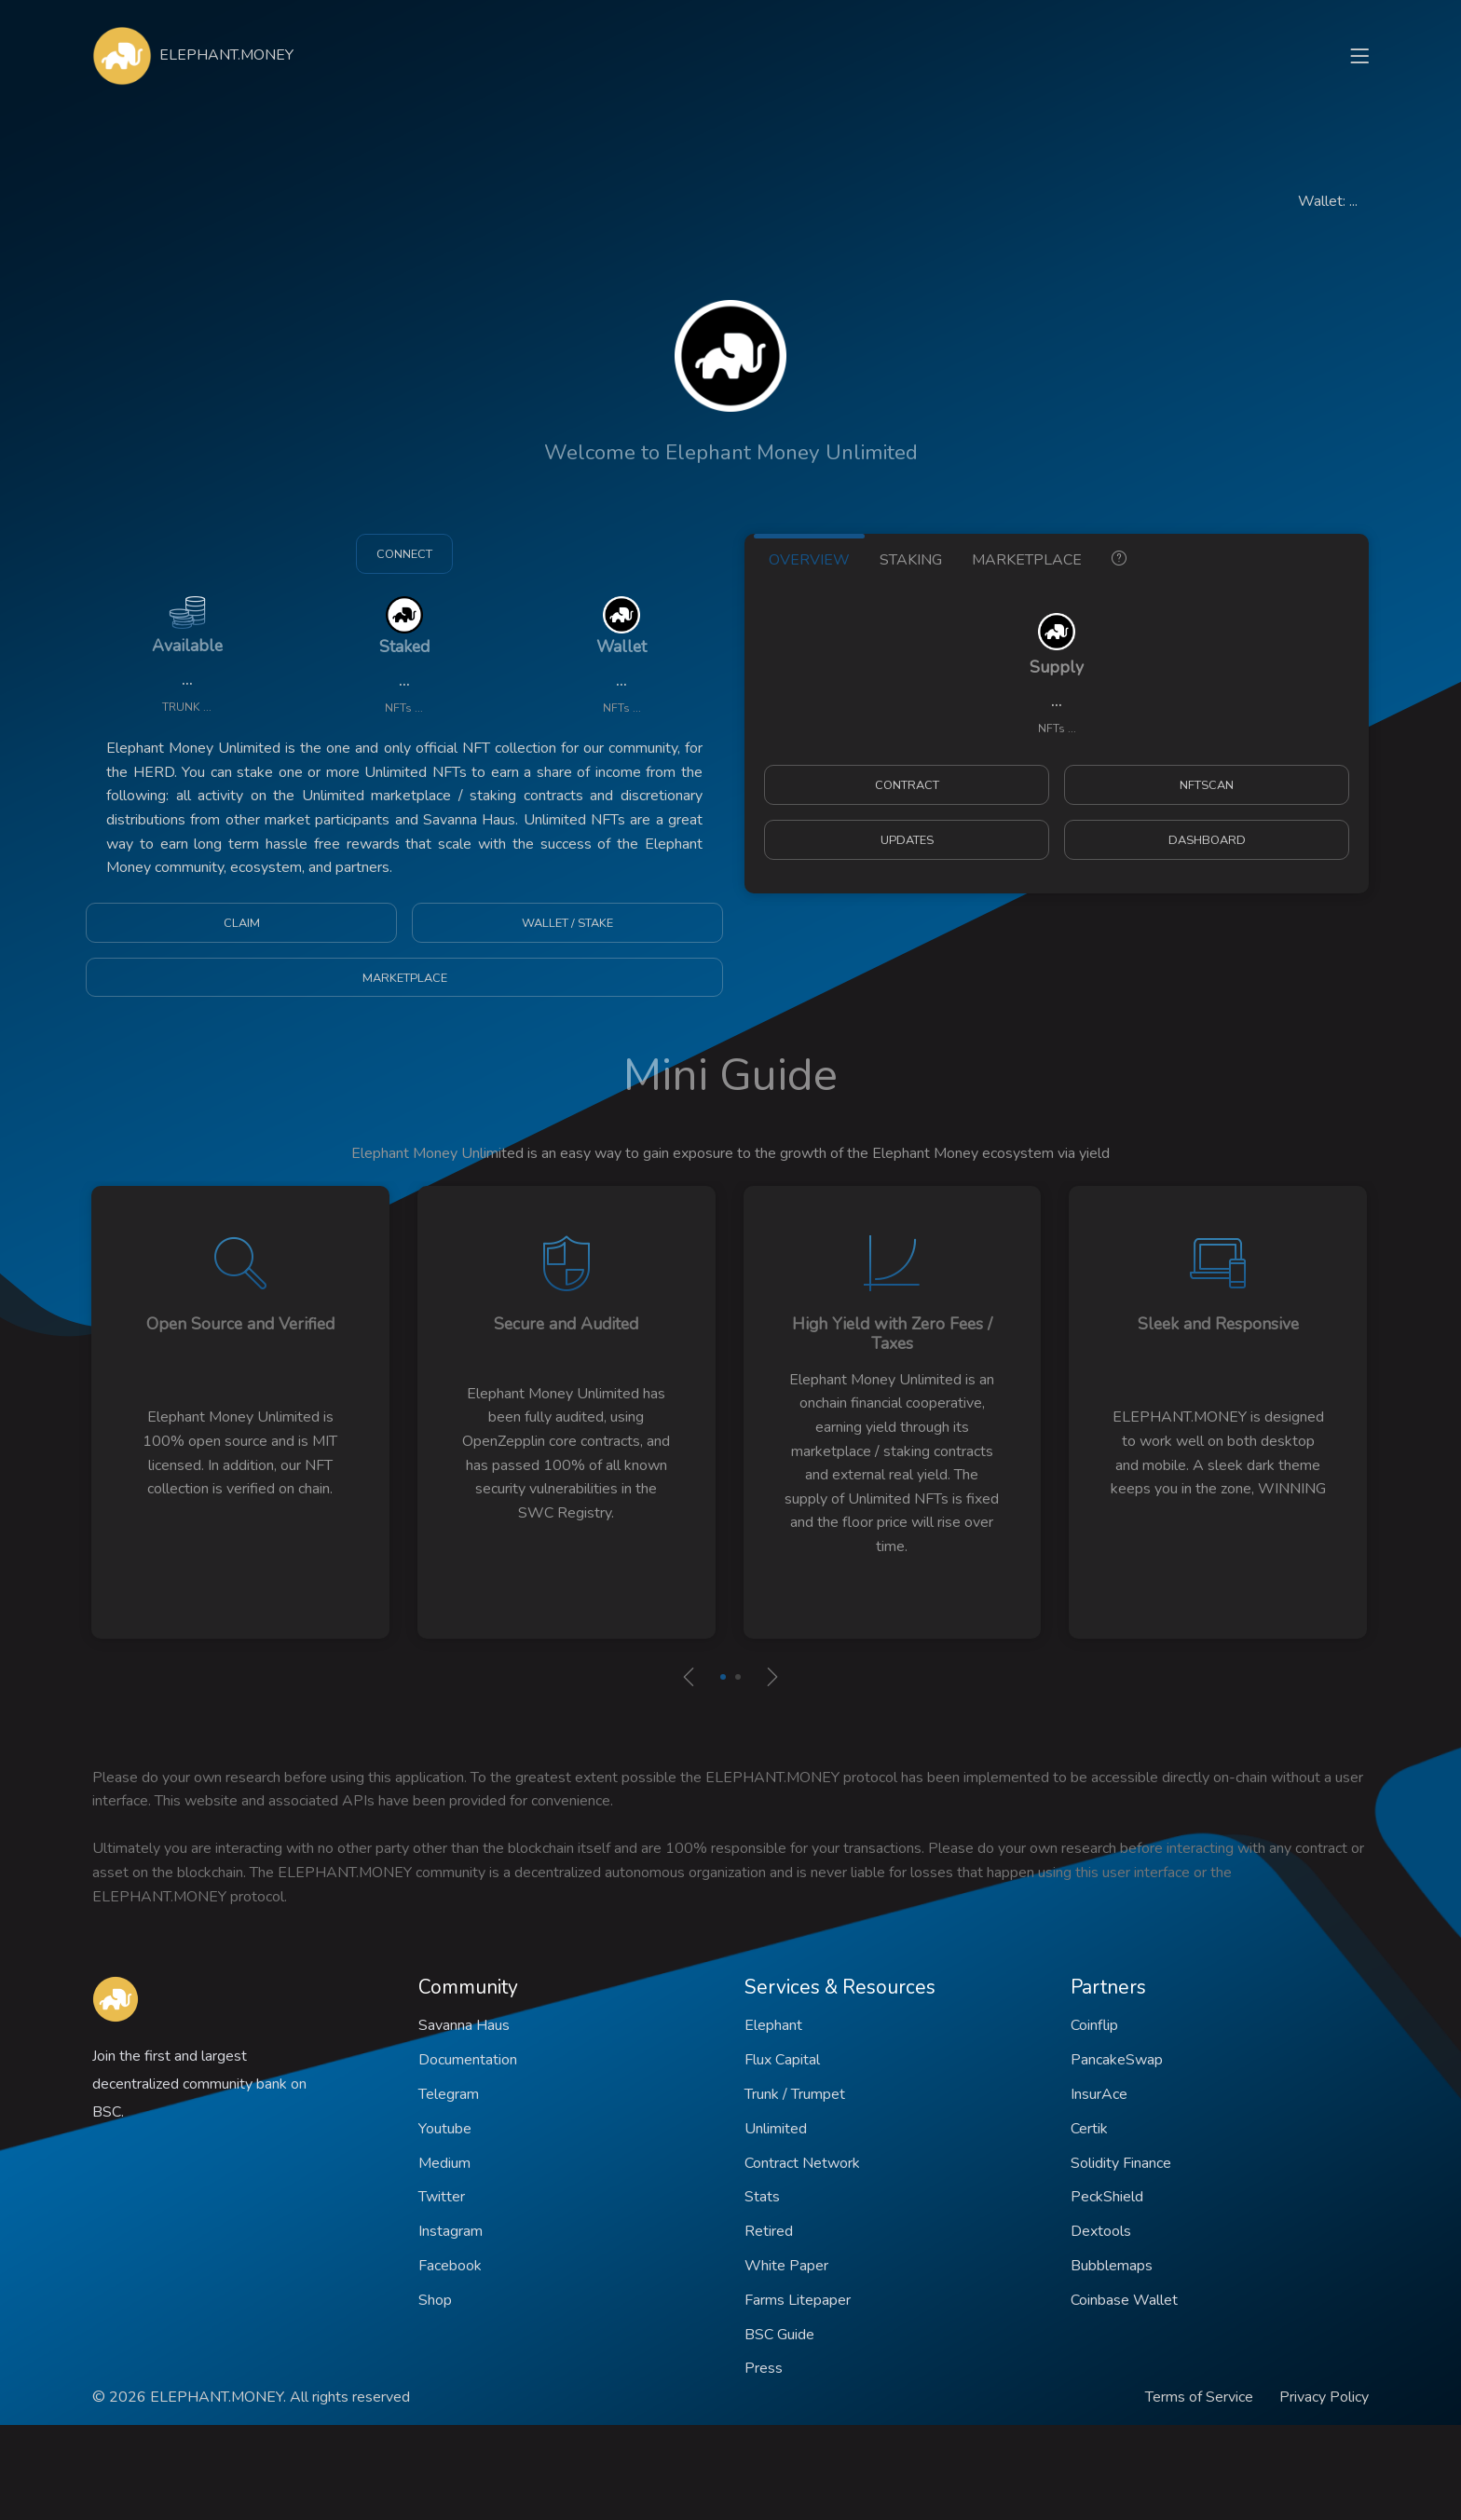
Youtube (444, 2128)
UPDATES (907, 840)
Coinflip (1094, 2025)
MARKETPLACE (404, 978)
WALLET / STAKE (567, 923)
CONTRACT (907, 785)
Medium (444, 2163)
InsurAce (1099, 2094)
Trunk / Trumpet (794, 2094)
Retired (768, 2231)
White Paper (786, 2265)
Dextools (1101, 2231)
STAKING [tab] (911, 560)
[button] (723, 1677)
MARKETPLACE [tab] (1027, 560)
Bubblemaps (1112, 2265)
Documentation (467, 2060)
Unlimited (775, 2128)
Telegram (448, 2094)
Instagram (450, 2231)
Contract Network (802, 2163)
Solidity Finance (1121, 2163)
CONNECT (404, 554)
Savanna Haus (464, 2025)
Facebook (450, 2265)
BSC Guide (779, 2334)
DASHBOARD (1207, 840)
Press (763, 2368)
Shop (435, 2300)
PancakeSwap (1117, 2060)
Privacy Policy (1324, 2397)
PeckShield (1107, 2196)
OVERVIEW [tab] (809, 560)
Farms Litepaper (797, 2300)
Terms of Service (1199, 2397)
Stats (762, 2196)
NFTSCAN (1207, 785)
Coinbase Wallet (1124, 2300)
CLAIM (242, 923)
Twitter (441, 2196)
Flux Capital (782, 2060)
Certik (1089, 2128)
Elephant (773, 2025)
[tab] (1119, 557)
